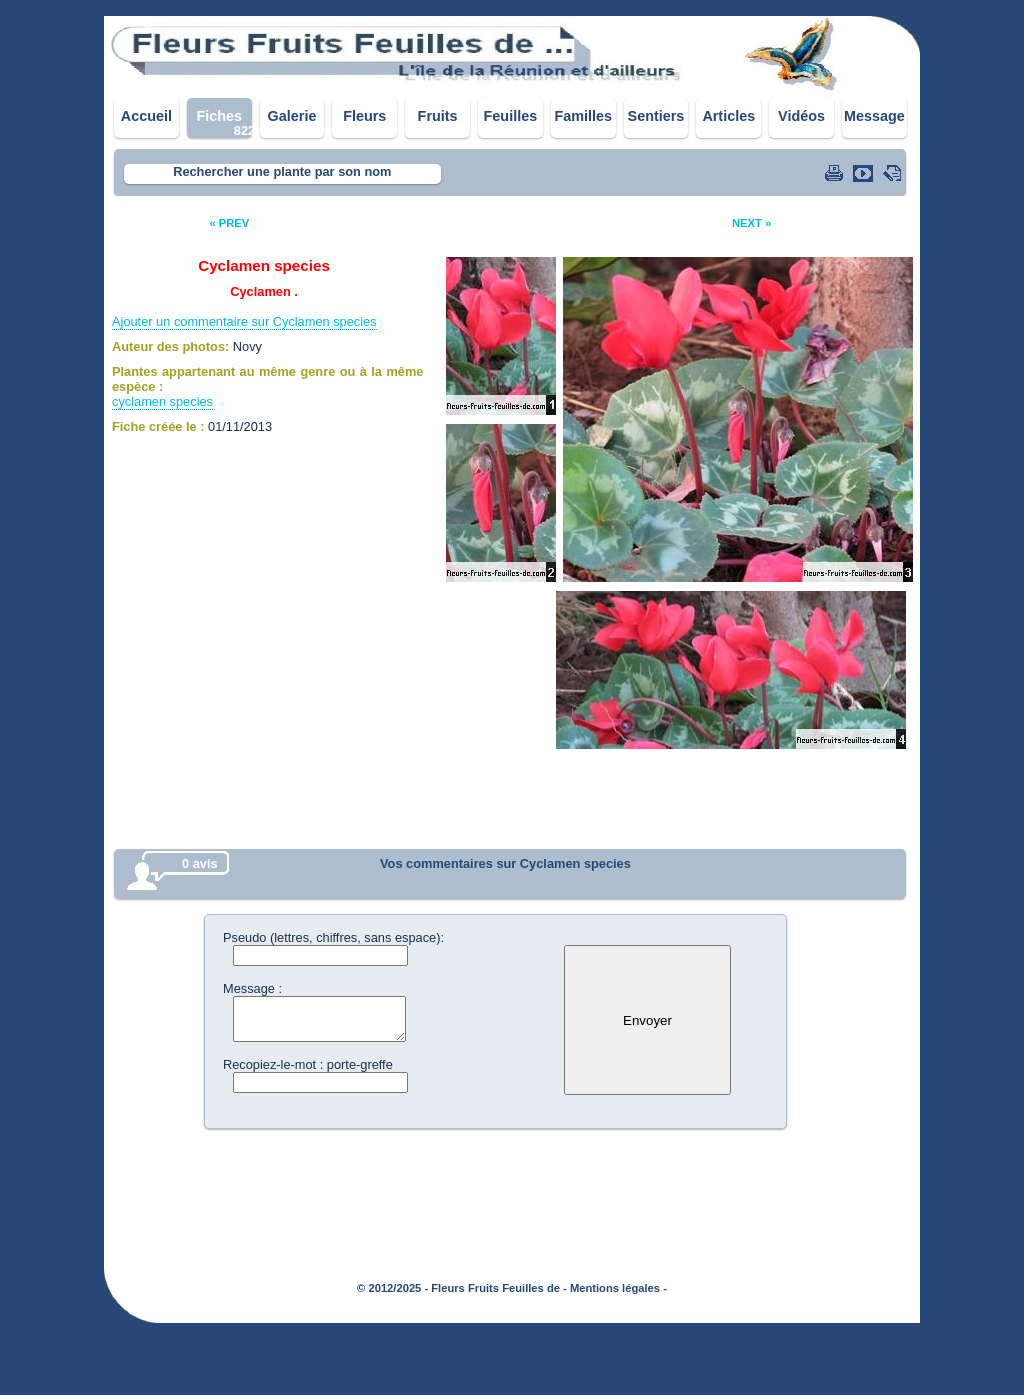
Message (874, 116)
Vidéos (801, 116)
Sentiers (656, 116)
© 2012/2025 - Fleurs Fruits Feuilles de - (462, 1288)
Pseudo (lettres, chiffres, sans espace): (333, 937)
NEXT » (751, 223)
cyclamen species (162, 401)
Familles (583, 116)
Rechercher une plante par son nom (282, 171)
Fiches (219, 116)
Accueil (146, 116)
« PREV (229, 223)
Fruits (438, 116)
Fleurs (364, 116)
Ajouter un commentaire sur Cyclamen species (244, 321)
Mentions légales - (618, 1288)
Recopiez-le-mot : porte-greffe (308, 1064)
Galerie (292, 116)
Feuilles (511, 116)
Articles (728, 116)
